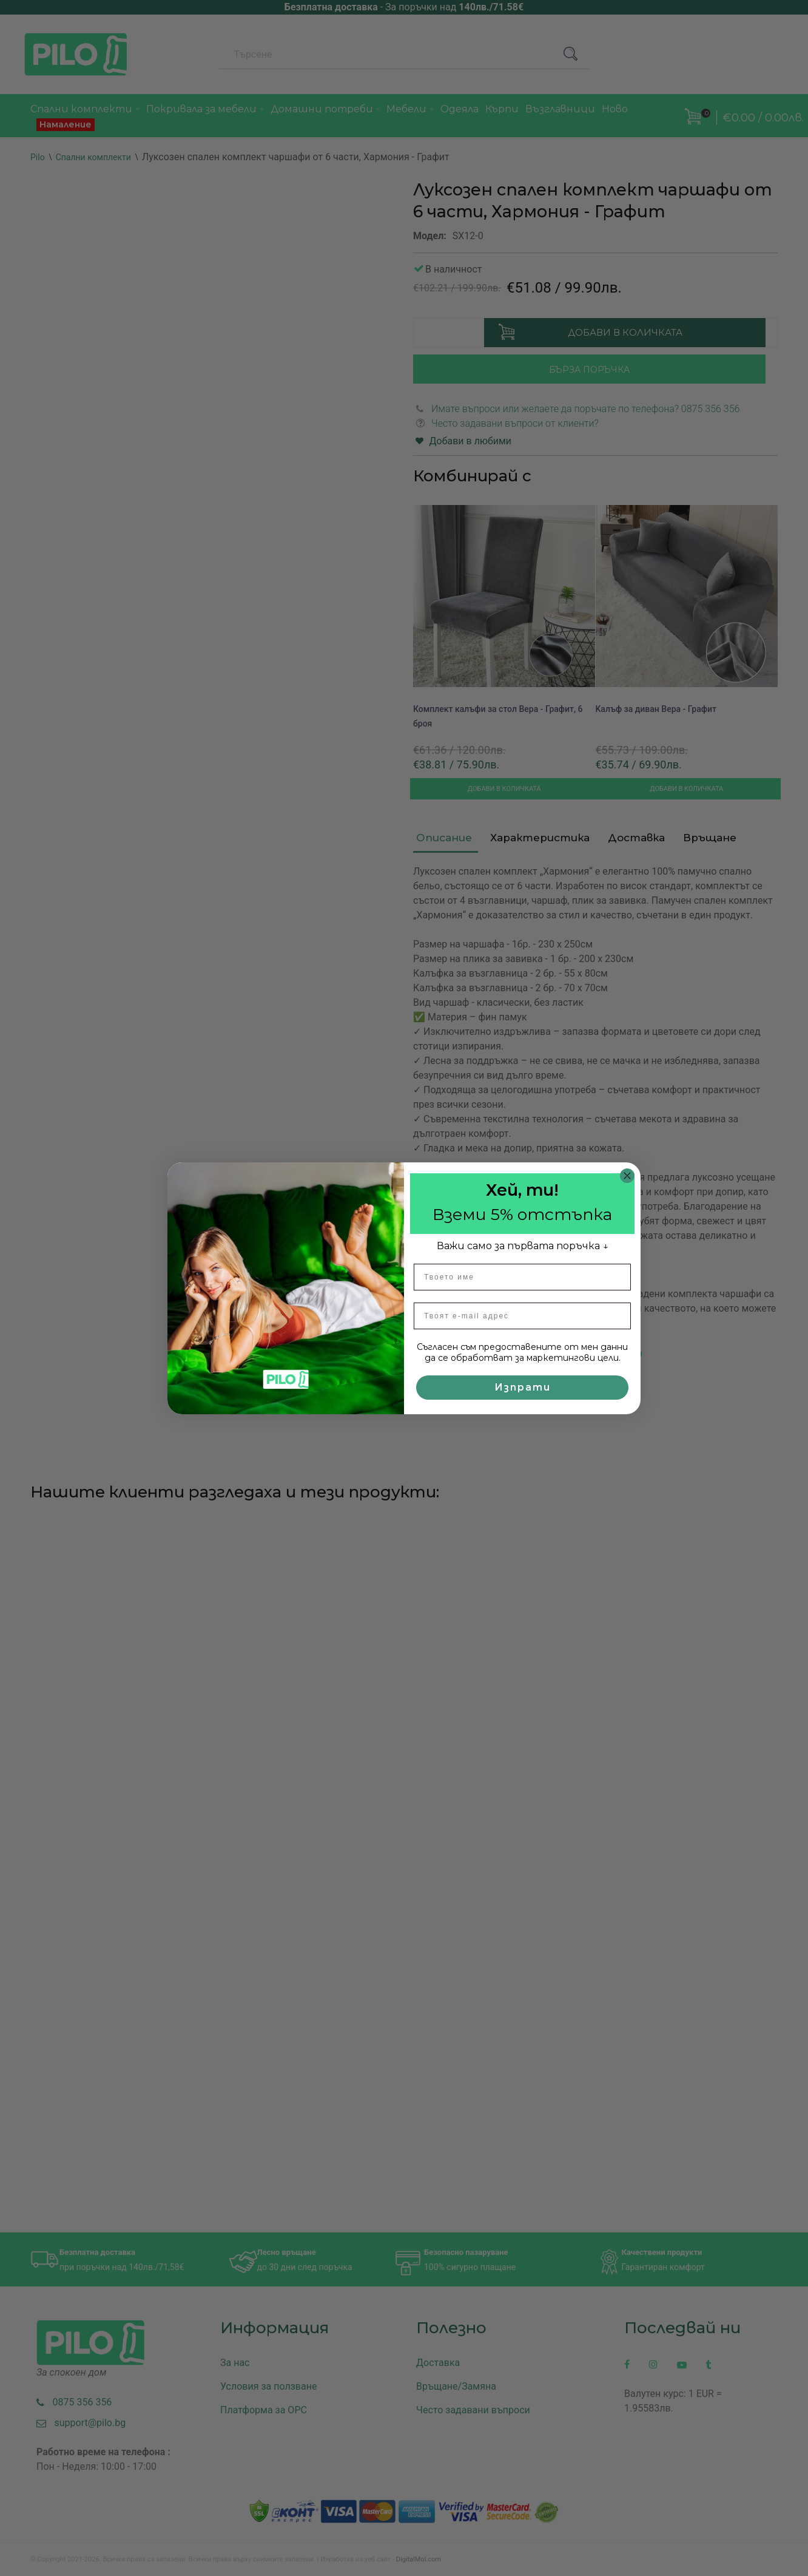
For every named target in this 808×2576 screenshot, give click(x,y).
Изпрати (522, 1387)
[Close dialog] (627, 1175)
